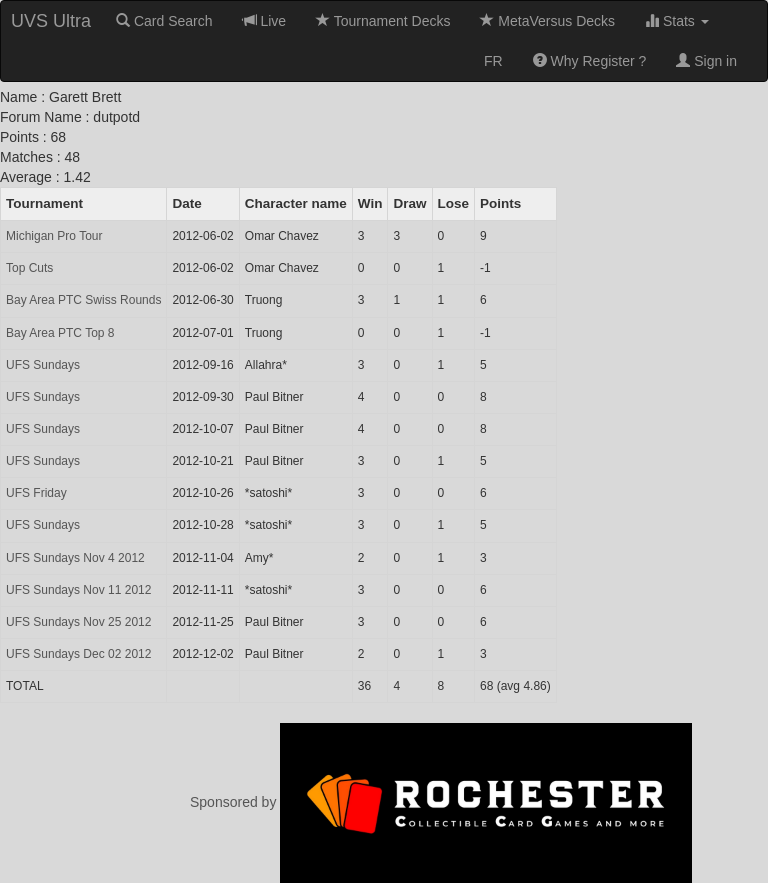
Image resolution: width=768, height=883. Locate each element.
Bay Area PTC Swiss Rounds (83, 300)
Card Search (164, 21)
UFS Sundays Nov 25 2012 (78, 622)
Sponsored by (441, 802)
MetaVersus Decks (547, 21)
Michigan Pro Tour (54, 236)
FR (493, 61)
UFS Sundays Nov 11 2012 (78, 590)
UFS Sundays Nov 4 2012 (75, 558)
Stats (677, 21)
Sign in (706, 61)
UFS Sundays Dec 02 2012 (78, 654)
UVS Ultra (51, 21)
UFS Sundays (43, 365)
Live (265, 21)
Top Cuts (29, 268)
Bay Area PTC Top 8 (60, 333)
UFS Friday (36, 493)
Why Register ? (590, 61)
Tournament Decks (383, 21)
